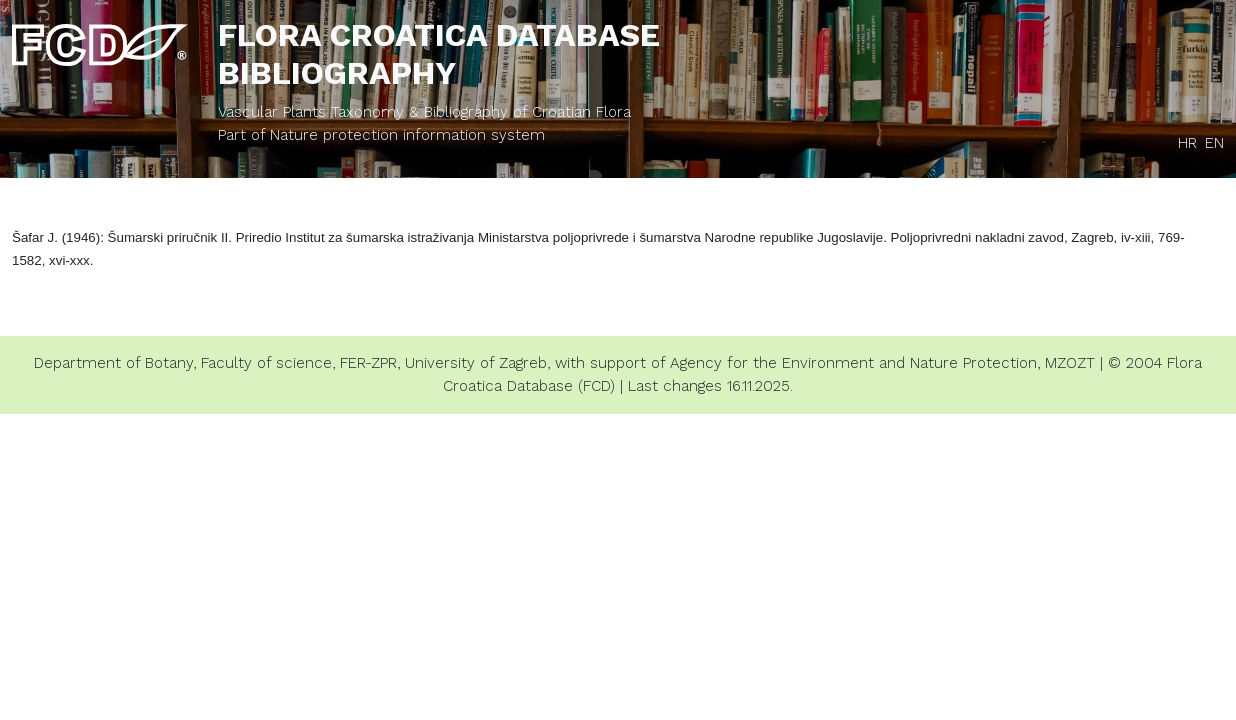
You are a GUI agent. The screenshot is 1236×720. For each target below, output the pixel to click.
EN (1214, 143)
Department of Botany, (115, 363)
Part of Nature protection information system (381, 135)
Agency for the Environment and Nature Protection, (855, 363)
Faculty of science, (268, 363)
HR (1187, 143)
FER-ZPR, (370, 363)
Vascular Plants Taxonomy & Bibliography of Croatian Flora (424, 112)
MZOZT (1070, 363)
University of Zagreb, (477, 363)
